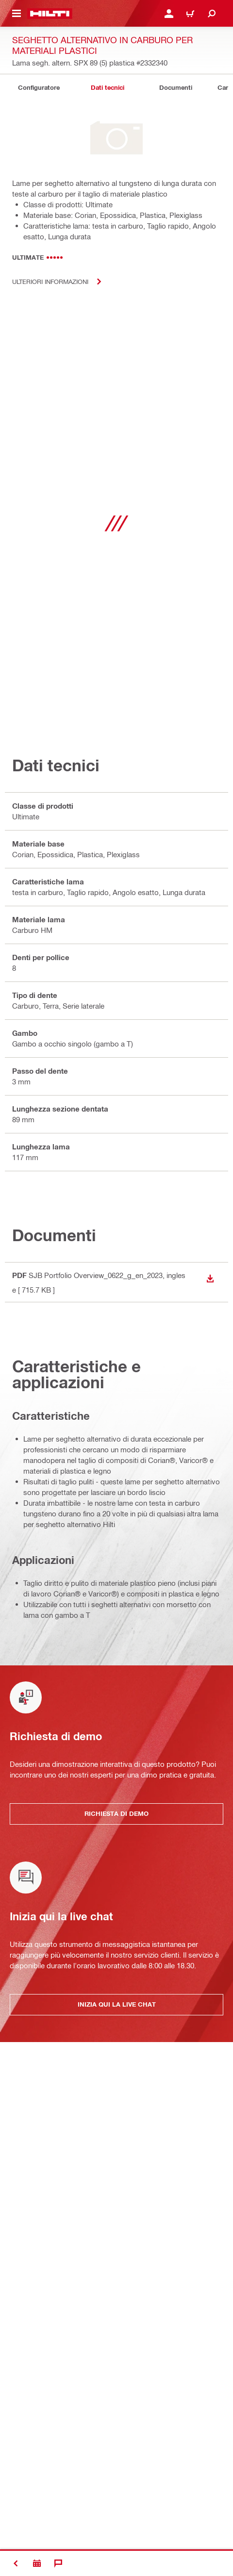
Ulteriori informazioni (61, 281)
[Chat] (58, 2563)
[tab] (39, 87)
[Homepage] (49, 13)
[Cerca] (211, 13)
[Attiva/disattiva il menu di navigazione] (16, 13)
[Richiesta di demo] (37, 2563)
